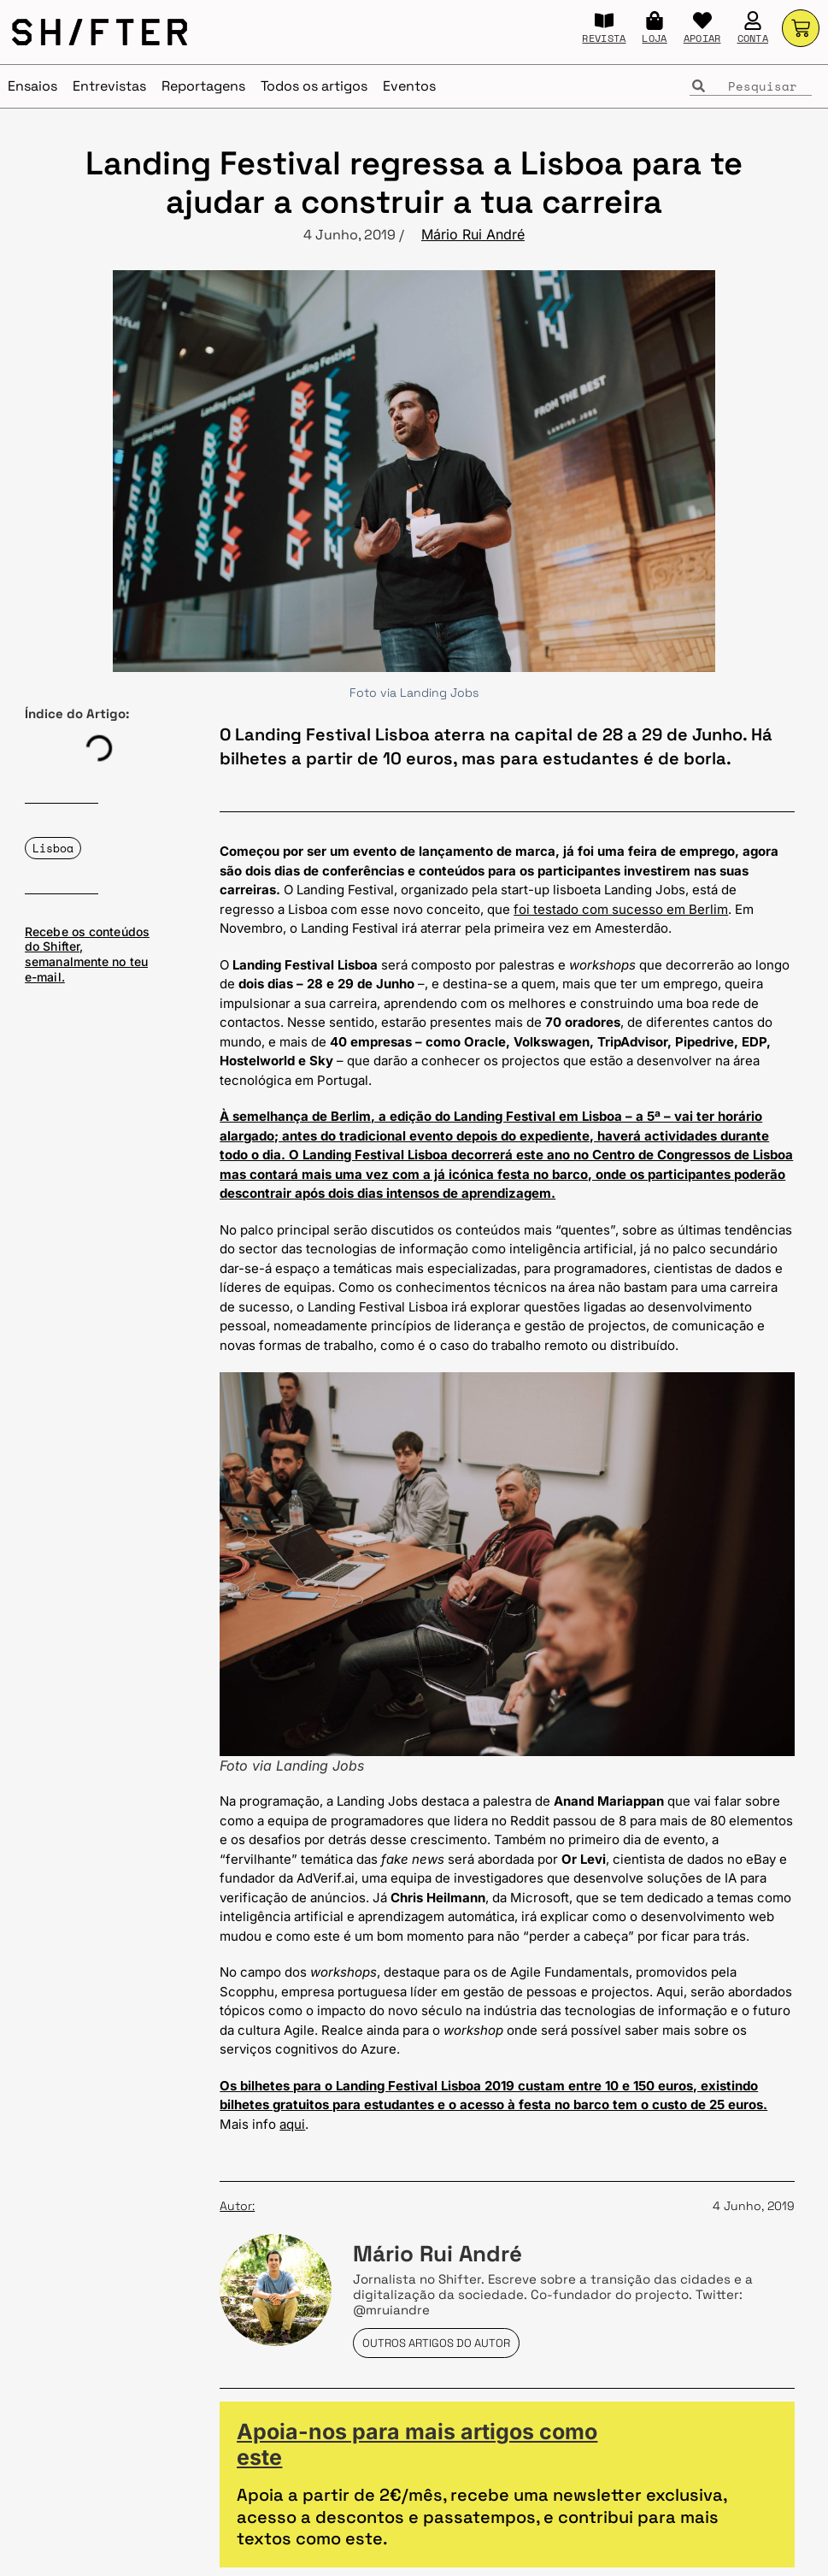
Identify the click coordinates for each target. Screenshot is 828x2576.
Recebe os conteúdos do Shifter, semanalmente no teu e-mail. (87, 954)
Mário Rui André (473, 234)
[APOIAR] (702, 20)
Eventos (409, 86)
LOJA (654, 38)
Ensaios (32, 86)
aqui (292, 2124)
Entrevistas (109, 86)
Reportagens (203, 86)
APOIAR (702, 38)
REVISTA (603, 38)
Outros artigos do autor (436, 2343)
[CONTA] (752, 20)
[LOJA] (654, 20)
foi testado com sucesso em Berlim (621, 909)
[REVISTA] (604, 20)
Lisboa (52, 848)
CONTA (753, 38)
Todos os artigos (314, 86)
